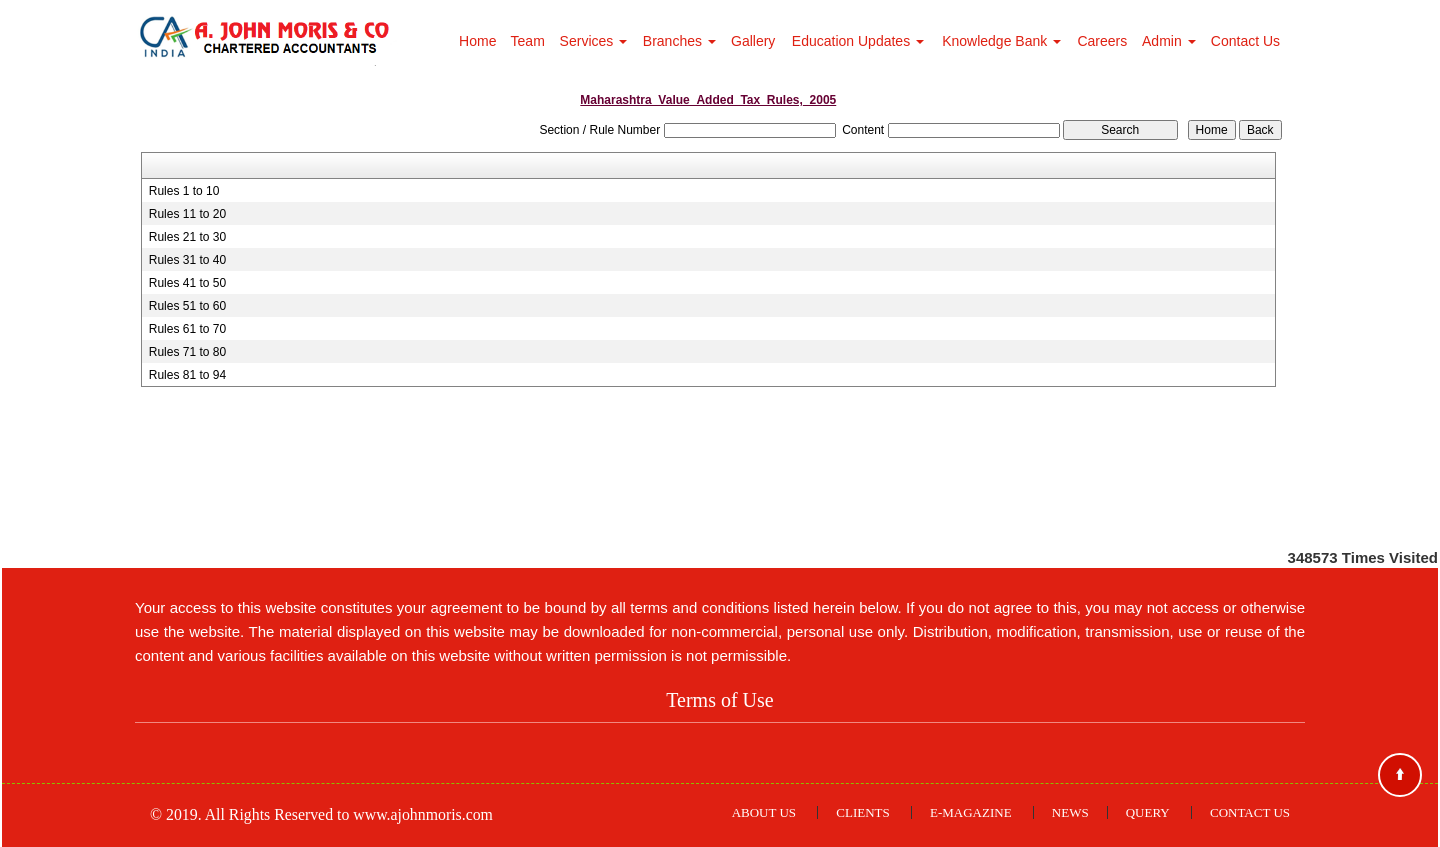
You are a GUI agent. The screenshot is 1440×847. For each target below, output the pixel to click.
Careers (1102, 41)
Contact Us (1245, 41)
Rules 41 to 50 (187, 283)
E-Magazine (971, 812)
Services (594, 41)
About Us (764, 812)
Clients (862, 812)
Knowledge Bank (1001, 41)
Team (528, 41)
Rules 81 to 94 (187, 375)
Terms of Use (719, 700)
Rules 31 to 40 (187, 260)
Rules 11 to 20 (187, 214)
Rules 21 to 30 (187, 237)
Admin (1169, 41)
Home (477, 41)
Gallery (753, 41)
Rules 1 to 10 (184, 191)
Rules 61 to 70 (187, 329)
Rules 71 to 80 (187, 352)
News (1070, 812)
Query (1148, 812)
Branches (679, 41)
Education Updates (858, 41)
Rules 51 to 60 (187, 306)
